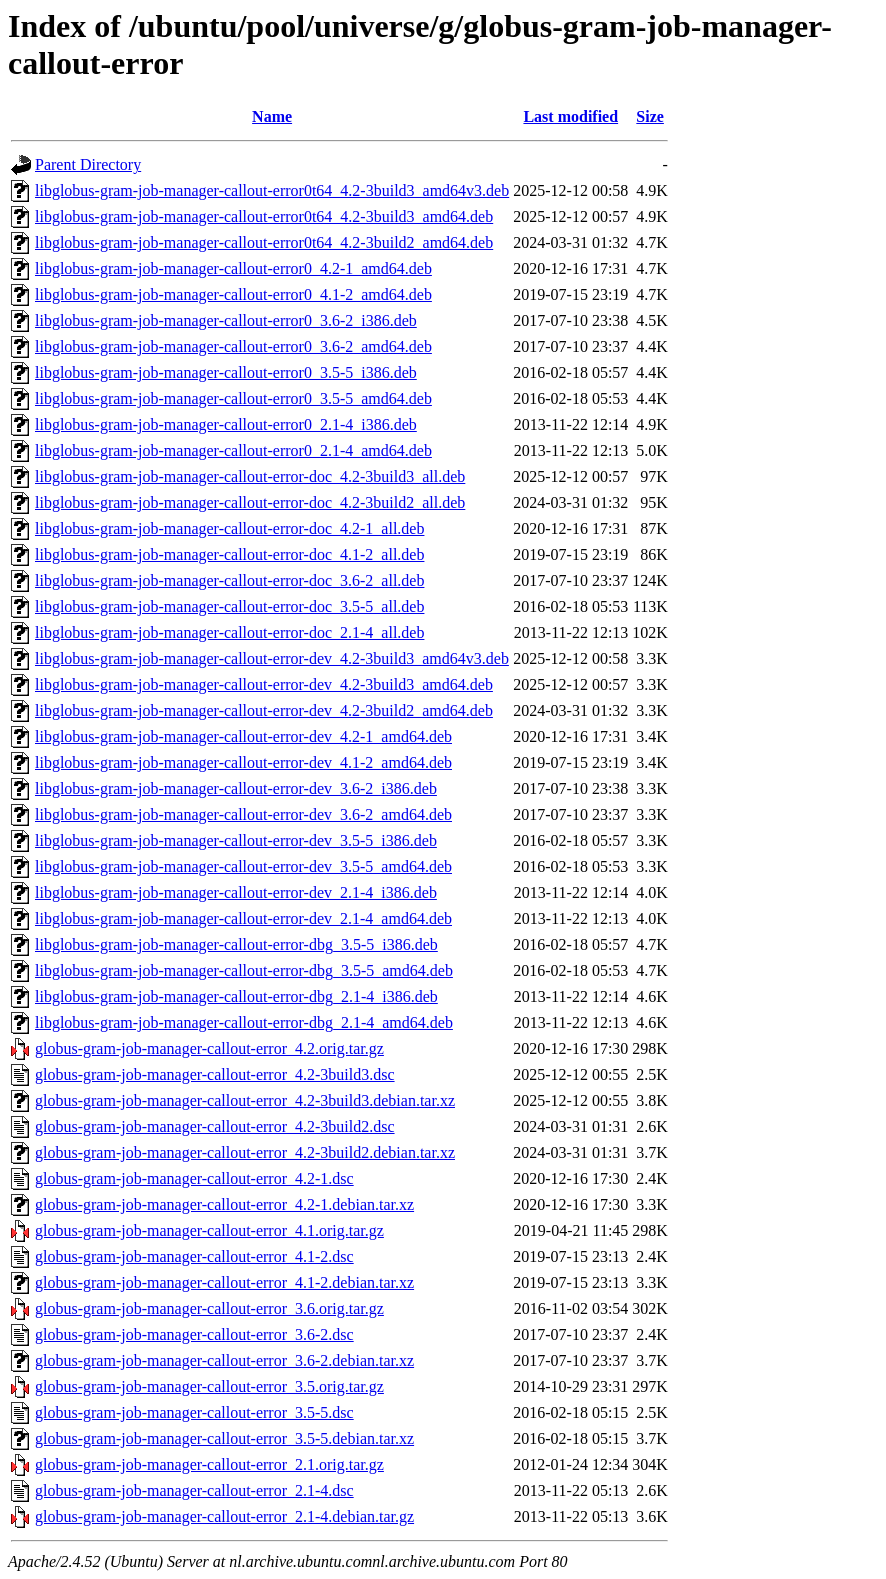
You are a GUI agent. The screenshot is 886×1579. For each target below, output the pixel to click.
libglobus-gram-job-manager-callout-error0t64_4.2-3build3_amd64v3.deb (272, 190)
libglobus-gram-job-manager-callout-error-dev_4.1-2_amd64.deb (243, 762)
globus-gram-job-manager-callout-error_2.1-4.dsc (194, 1490)
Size (650, 116)
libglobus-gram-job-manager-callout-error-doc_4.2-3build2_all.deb (250, 502)
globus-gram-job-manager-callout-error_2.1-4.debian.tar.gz (224, 1516)
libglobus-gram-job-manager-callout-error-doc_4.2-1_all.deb (229, 528)
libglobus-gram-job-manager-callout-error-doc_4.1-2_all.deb (229, 554)
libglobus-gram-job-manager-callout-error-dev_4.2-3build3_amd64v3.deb (272, 658)
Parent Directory (88, 164)
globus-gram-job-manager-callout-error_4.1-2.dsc (194, 1256)
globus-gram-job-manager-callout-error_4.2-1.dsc (194, 1178)
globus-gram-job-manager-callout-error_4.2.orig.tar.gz (209, 1048)
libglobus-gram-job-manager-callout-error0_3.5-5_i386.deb (226, 372)
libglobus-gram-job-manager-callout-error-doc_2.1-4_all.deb (229, 632)
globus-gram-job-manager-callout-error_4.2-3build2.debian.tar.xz (245, 1152)
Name (272, 116)
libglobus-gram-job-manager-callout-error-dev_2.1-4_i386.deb (236, 892)
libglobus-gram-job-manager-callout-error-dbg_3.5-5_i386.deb (236, 944)
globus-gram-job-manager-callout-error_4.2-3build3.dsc (215, 1074)
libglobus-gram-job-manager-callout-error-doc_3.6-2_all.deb (229, 580)
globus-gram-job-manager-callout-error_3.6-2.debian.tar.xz (224, 1360)
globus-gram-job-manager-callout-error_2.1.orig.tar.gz (209, 1464)
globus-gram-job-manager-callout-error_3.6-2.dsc (194, 1334)
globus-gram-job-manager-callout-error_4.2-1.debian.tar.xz (224, 1204)
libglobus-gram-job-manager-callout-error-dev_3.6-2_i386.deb (236, 788)
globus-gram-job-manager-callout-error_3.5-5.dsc (194, 1412)
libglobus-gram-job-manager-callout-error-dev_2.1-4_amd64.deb (243, 918)
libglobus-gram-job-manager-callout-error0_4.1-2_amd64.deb (233, 294)
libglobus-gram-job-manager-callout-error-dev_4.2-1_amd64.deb (243, 736)
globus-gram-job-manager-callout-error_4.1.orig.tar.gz (209, 1230)
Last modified (570, 116)
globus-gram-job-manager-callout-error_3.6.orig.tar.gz (209, 1308)
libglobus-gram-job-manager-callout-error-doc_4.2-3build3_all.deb (250, 476)
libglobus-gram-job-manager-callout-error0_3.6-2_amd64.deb (233, 346)
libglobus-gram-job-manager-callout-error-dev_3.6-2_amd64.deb (243, 814)
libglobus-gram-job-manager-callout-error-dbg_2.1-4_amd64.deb (244, 1022)
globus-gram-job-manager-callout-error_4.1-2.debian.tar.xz (224, 1282)
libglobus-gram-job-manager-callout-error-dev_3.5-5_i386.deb (236, 840)
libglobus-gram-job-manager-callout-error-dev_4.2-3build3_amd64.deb (264, 684)
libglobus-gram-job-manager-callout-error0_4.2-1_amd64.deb (233, 268)
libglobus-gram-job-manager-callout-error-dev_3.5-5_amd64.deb (243, 866)
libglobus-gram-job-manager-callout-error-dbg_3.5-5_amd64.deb (244, 970)
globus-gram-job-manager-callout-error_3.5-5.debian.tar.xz (224, 1438)
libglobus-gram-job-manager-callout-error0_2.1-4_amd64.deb (233, 450)
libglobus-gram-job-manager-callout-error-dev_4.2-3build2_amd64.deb (264, 710)
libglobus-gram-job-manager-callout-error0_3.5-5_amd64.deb (233, 398)
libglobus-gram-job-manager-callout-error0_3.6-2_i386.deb (226, 320)
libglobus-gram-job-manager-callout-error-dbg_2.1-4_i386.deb (236, 996)
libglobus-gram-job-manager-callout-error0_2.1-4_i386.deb (226, 424)
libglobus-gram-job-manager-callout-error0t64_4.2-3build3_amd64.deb (264, 216)
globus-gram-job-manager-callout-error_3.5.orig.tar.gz (209, 1386)
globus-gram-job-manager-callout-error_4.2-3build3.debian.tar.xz (245, 1100)
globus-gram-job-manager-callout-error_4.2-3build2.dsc (215, 1126)
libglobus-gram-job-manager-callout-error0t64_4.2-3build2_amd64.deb (264, 242)
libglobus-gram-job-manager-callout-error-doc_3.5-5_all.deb (229, 606)
